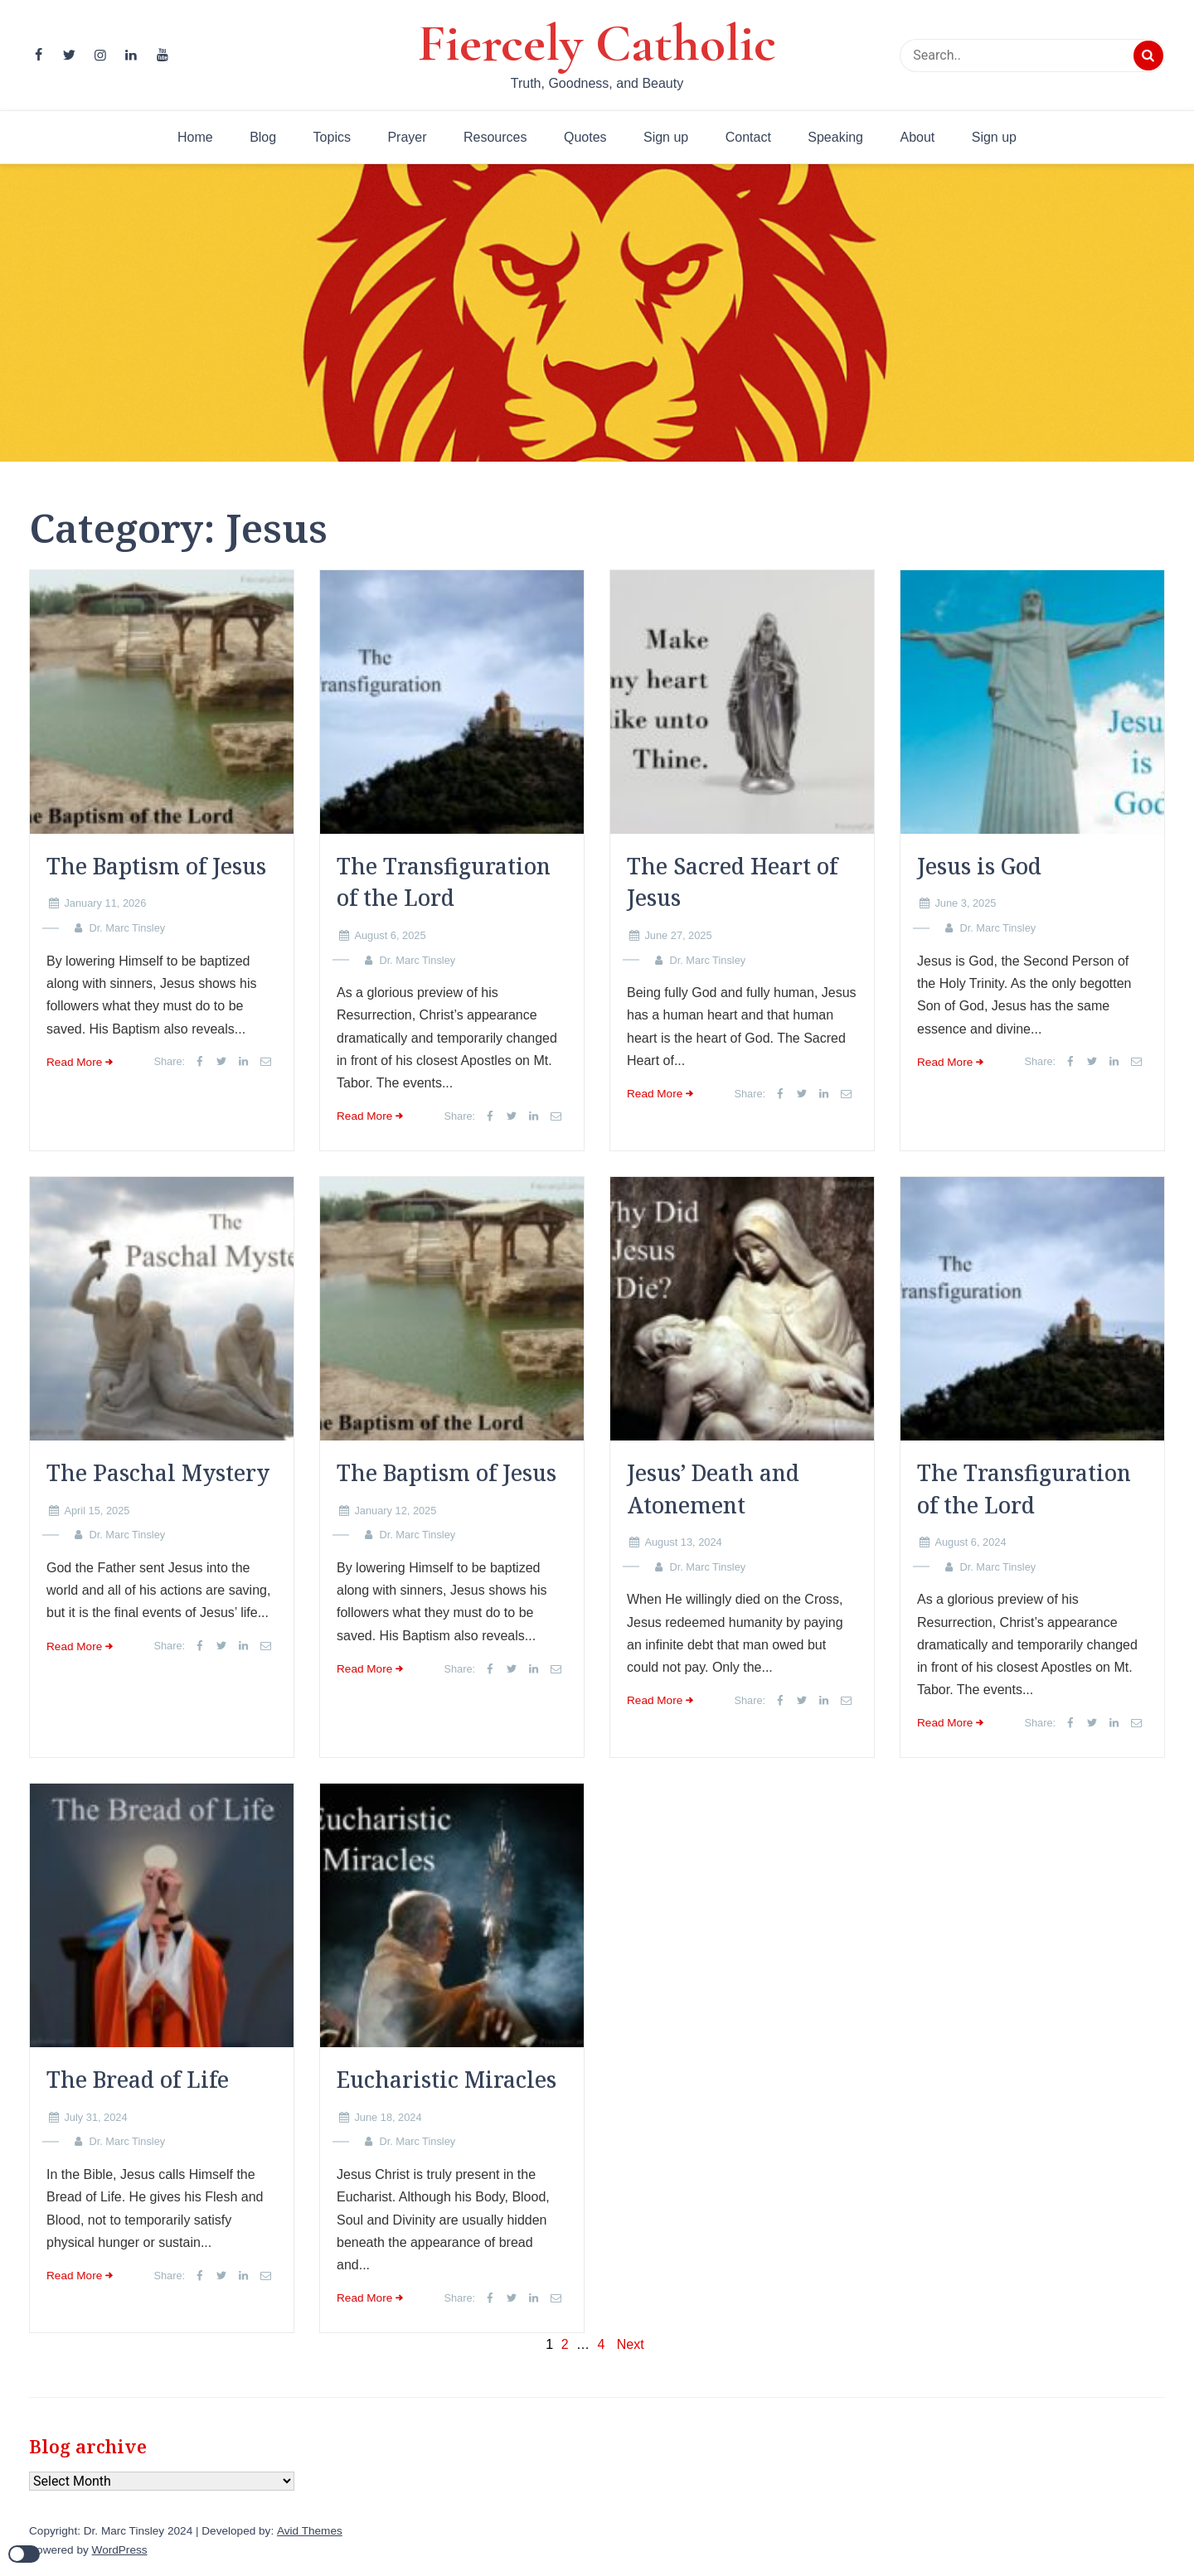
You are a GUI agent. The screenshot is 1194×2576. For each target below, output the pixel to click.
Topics (332, 137)
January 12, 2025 (395, 1510)
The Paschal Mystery (157, 1473)
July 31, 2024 (95, 2117)
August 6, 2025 (389, 935)
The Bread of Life (137, 2079)
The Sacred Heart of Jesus (732, 882)
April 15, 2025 (96, 1510)
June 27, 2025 (677, 935)
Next (630, 2344)
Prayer (406, 137)
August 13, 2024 (682, 1542)
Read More (74, 1062)
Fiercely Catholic (597, 43)
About (917, 137)
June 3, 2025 (965, 903)
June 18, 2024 (387, 2117)
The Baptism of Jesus (156, 866)
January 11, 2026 (105, 903)
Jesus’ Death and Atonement (713, 1488)
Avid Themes (309, 2531)
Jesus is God (979, 866)
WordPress (120, 2550)
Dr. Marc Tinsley (127, 928)
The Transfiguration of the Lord (444, 882)
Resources (495, 137)
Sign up (665, 137)
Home (195, 137)
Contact (748, 137)
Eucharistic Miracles (446, 2079)
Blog (263, 137)
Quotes (585, 137)
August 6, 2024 (970, 1542)
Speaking (835, 137)
